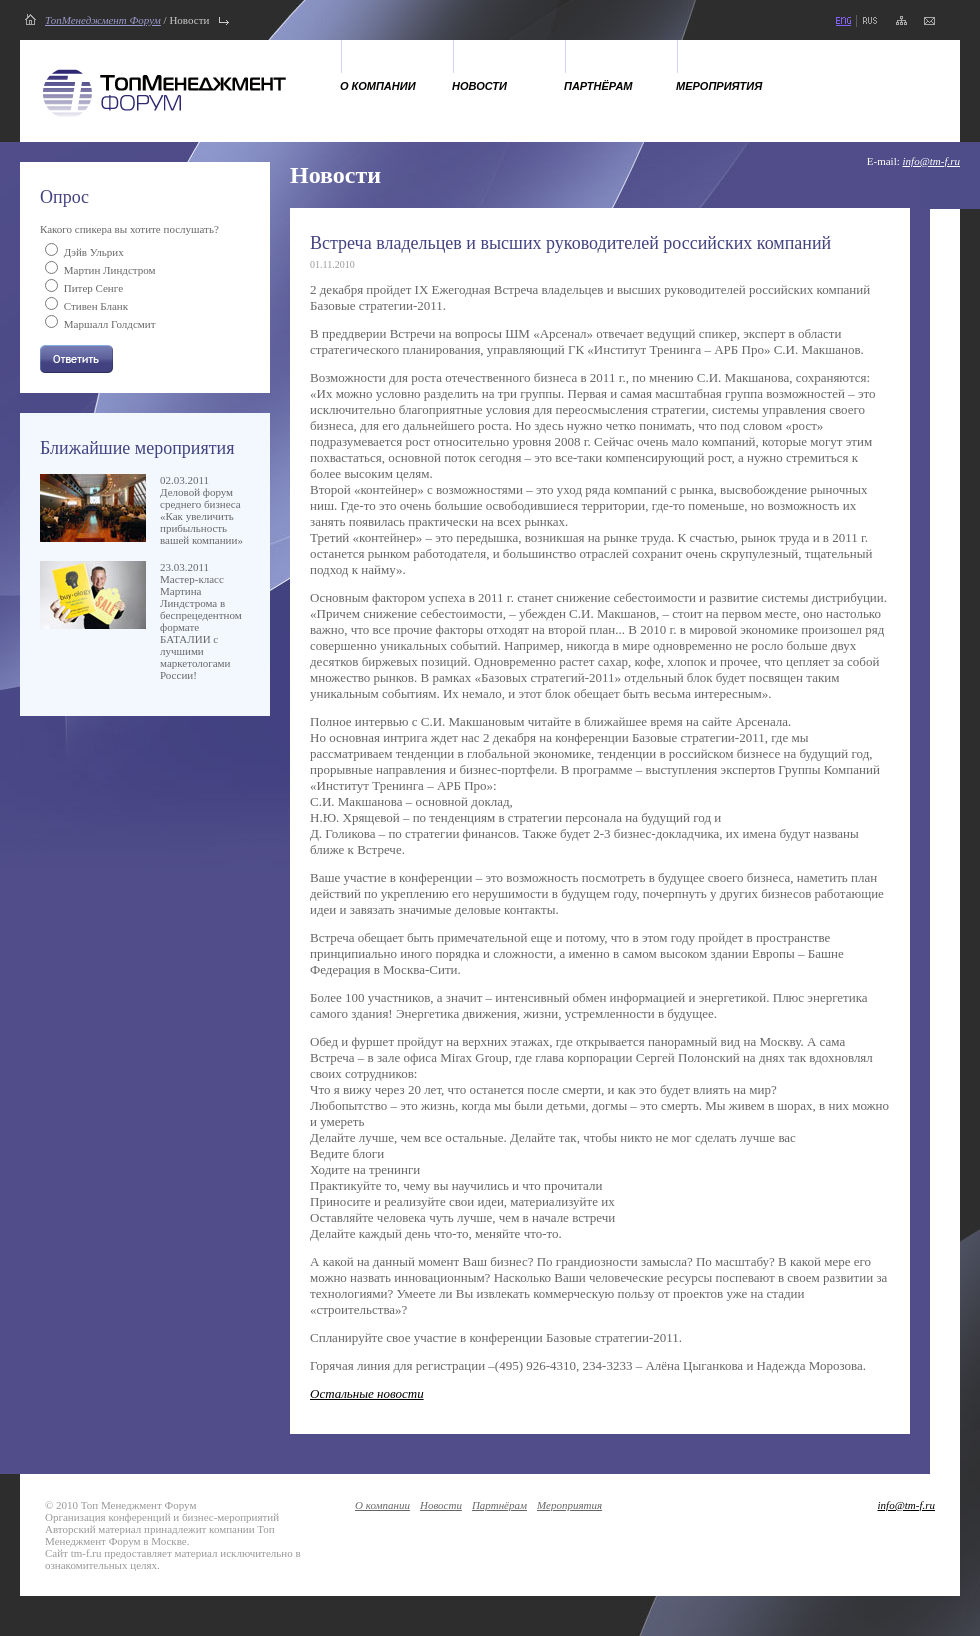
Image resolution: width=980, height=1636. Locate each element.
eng (843, 21)
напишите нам (929, 21)
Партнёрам (598, 86)
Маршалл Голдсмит (110, 324)
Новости (479, 86)
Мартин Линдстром (110, 270)
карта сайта (901, 21)
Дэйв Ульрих (94, 252)
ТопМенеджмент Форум (103, 20)
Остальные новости (367, 1393)
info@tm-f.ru (931, 161)
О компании (378, 86)
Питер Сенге (93, 288)
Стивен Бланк (96, 306)
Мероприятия (719, 86)
